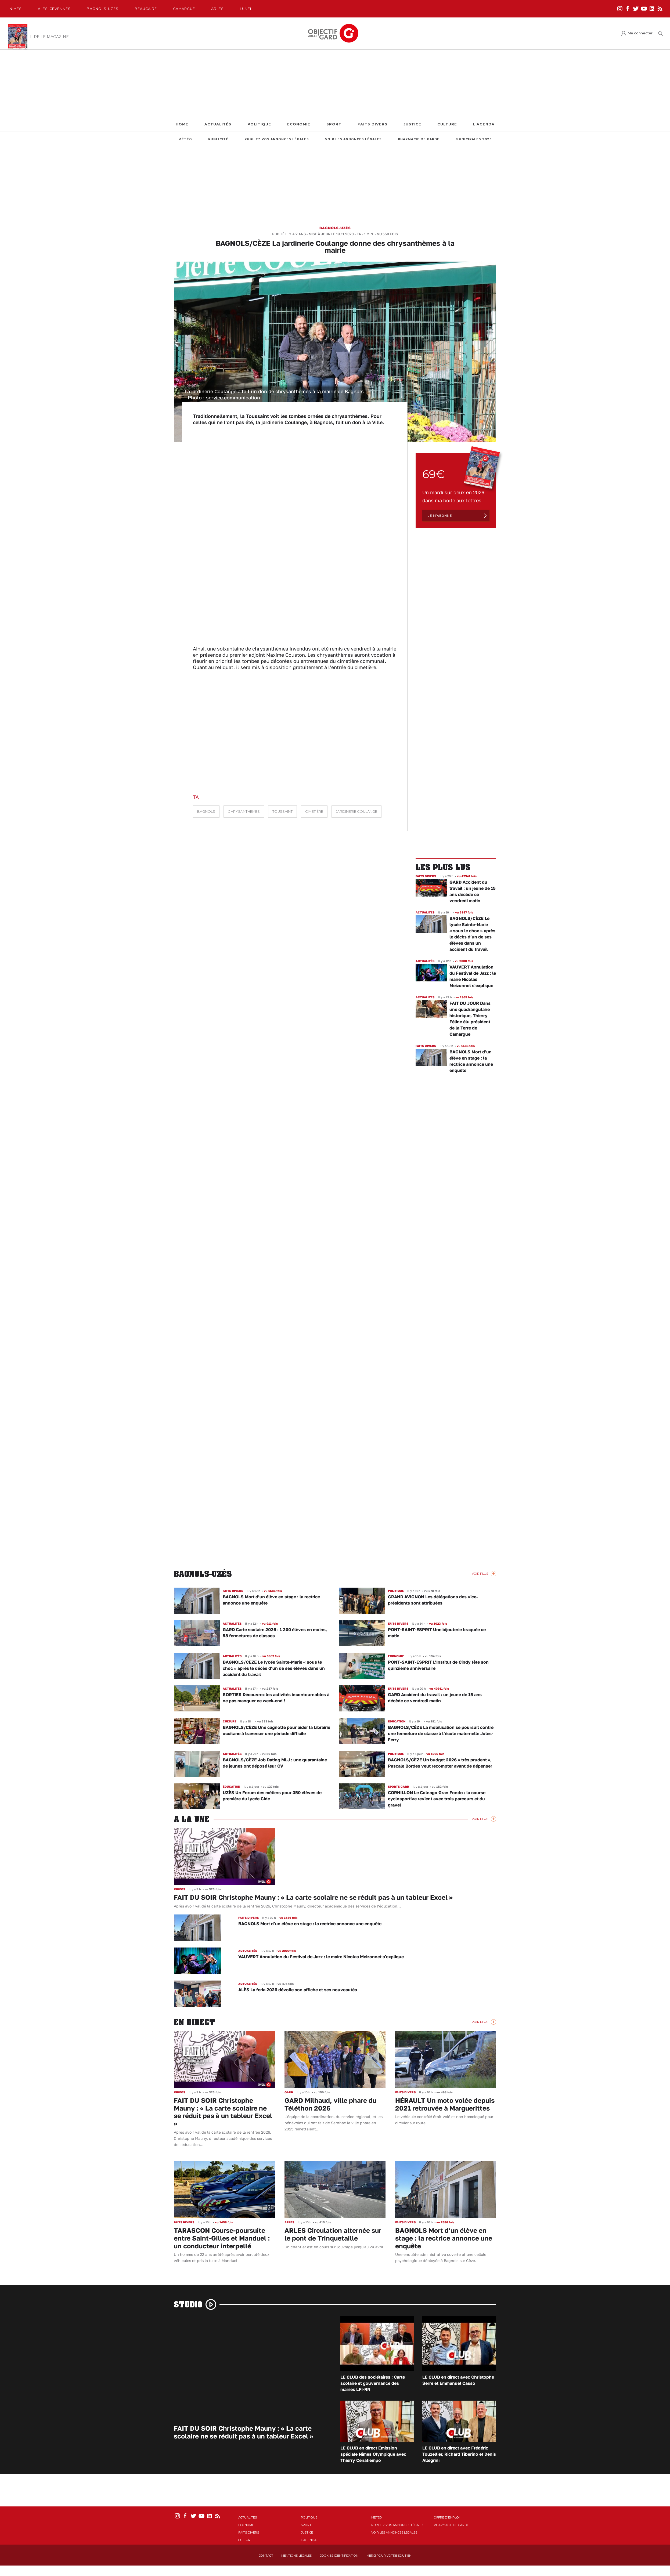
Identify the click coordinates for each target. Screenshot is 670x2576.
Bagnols (206, 812)
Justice (412, 124)
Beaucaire (146, 9)
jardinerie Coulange (356, 812)
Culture (447, 124)
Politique (259, 124)
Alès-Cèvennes (54, 9)
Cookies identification (339, 2555)
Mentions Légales (296, 2555)
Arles (217, 9)
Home (182, 124)
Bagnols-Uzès (102, 9)
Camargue (184, 9)
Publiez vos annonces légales (276, 139)
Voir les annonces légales (353, 139)
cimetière (314, 812)
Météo (185, 139)
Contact (266, 2555)
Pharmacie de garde (419, 139)
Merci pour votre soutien (389, 2555)
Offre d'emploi (447, 2517)
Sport (333, 124)
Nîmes (15, 9)
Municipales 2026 (474, 139)
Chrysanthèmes (244, 812)
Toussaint (282, 812)
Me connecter (640, 33)
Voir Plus (480, 1574)
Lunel (246, 9)
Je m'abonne (440, 516)
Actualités (217, 124)
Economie (298, 124)
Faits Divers (372, 124)
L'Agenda (484, 124)
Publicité (218, 139)
